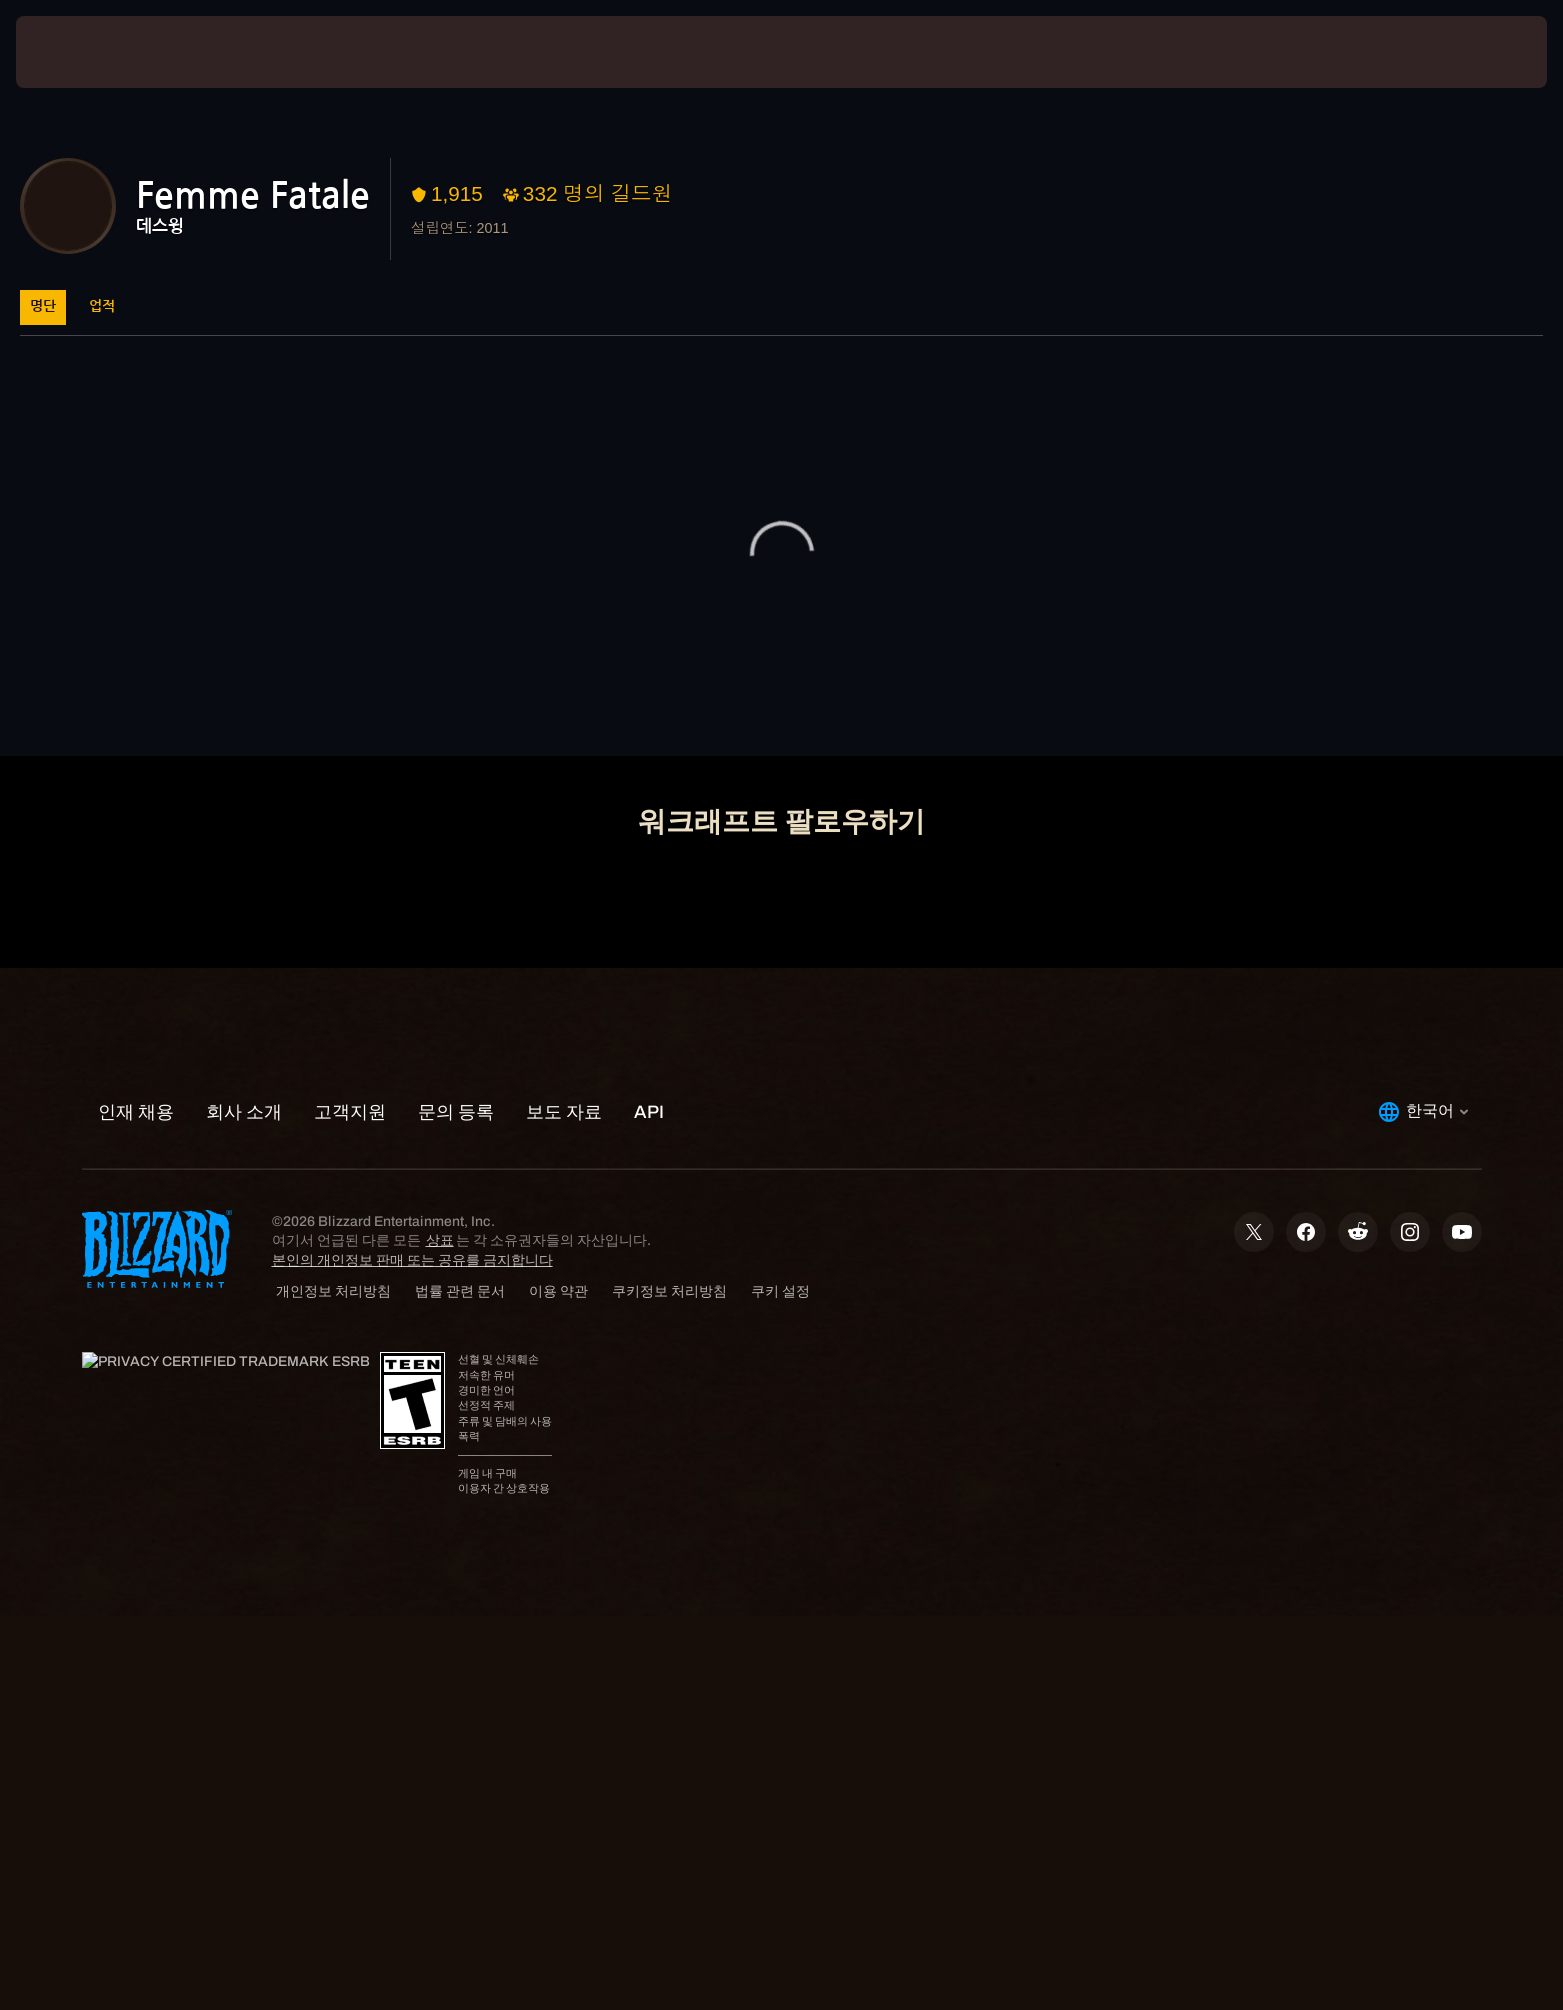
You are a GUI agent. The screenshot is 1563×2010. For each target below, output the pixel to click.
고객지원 (887, 707)
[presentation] (90, 52)
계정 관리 (733, 707)
